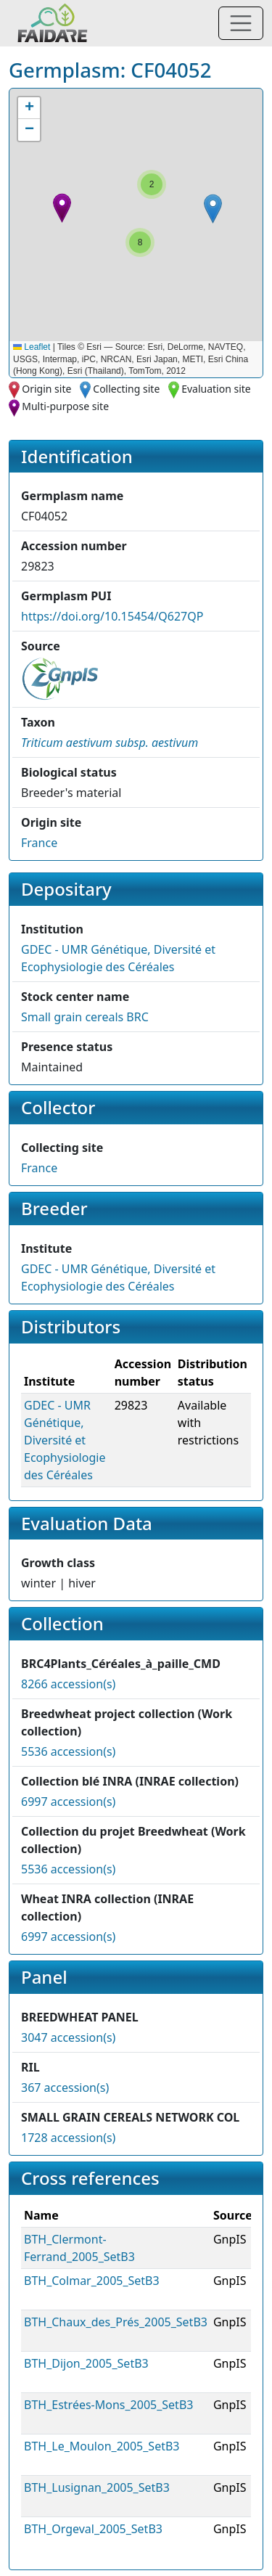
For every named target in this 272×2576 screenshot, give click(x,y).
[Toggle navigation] (240, 23)
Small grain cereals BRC (85, 1017)
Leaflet (31, 347)
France (39, 843)
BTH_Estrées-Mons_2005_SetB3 (108, 2405)
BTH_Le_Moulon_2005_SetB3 (102, 2446)
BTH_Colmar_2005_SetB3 (92, 2281)
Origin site (46, 389)
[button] (62, 208)
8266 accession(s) (68, 1684)
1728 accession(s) (68, 2138)
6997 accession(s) (68, 1802)
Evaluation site (216, 389)
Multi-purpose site (65, 406)
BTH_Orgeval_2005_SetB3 (93, 2529)
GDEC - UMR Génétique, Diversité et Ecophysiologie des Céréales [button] (64, 1440)
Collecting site (126, 389)
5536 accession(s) (68, 1751)
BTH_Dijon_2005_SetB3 (86, 2363)
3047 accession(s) (68, 2037)
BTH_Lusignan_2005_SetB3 (97, 2487)
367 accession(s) (65, 2087)
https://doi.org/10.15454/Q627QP (112, 616)
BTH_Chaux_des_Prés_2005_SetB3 (115, 2322)
